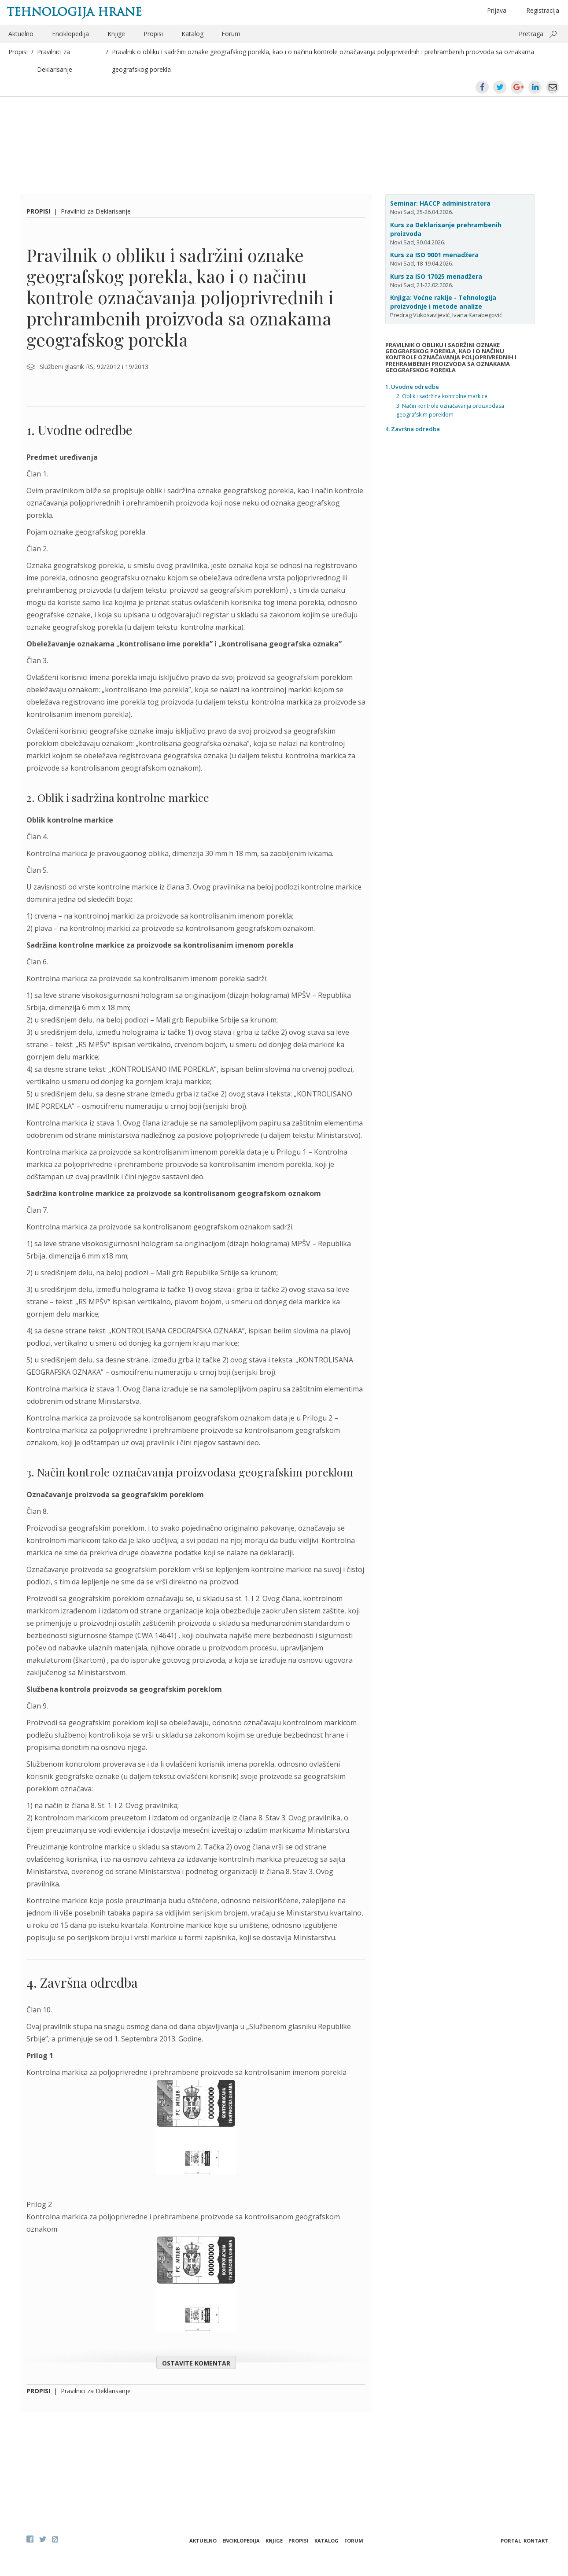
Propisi (153, 34)
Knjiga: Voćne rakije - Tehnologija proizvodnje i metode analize (443, 301)
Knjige (116, 34)
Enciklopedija (70, 34)
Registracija (542, 10)
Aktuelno (20, 34)
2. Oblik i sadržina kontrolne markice (441, 396)
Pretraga (531, 34)
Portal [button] (511, 2540)
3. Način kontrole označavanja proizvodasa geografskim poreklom (450, 410)
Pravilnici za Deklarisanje (96, 211)
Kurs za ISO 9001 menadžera (434, 255)
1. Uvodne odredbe (412, 387)
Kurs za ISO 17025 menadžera (436, 276)
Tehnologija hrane (74, 12)
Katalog (192, 34)
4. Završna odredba (412, 429)
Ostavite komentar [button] (196, 2363)
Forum (230, 34)
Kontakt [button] (536, 2540)
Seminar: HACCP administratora (440, 203)
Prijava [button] (496, 10)
